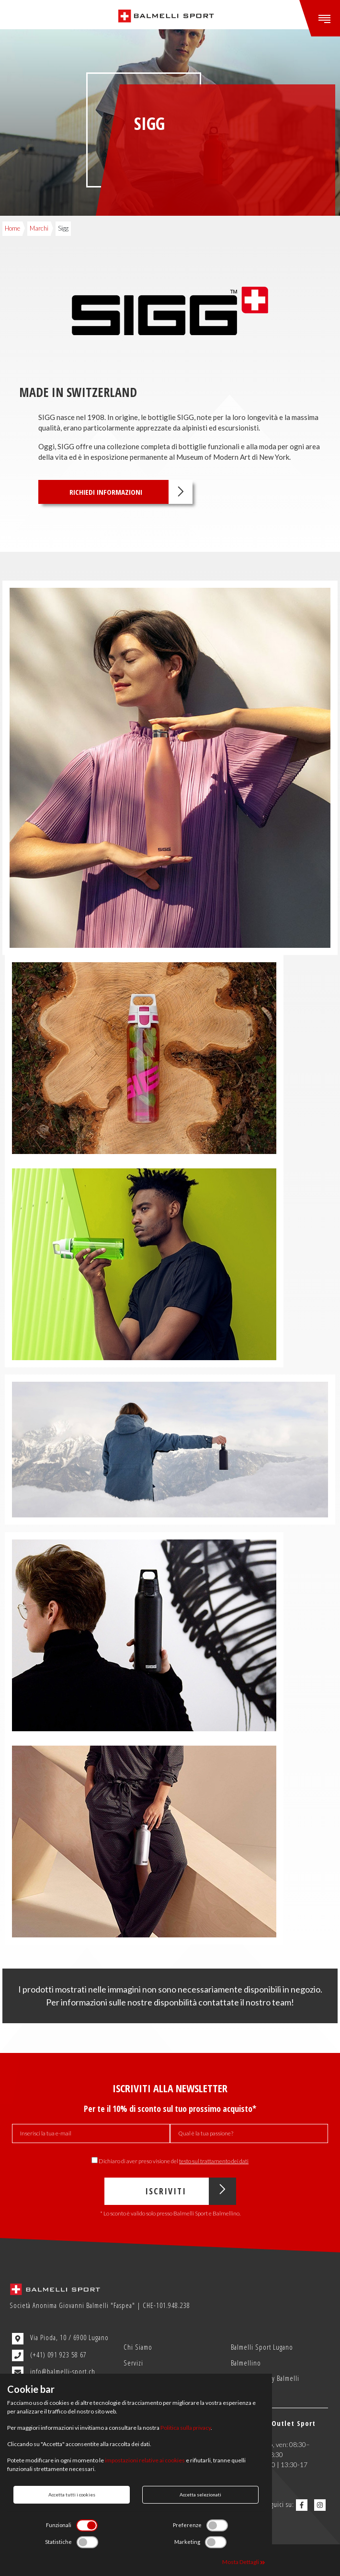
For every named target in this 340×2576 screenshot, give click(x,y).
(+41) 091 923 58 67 (49, 2355)
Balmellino (246, 2362)
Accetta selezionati (200, 2494)
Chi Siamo (138, 2347)
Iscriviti (190, 2191)
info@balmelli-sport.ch (53, 2372)
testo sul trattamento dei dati (214, 2161)
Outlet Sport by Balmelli (265, 2378)
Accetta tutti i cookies (71, 2494)
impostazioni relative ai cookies (145, 2460)
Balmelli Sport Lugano (262, 2347)
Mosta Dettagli (243, 2561)
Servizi (133, 2362)
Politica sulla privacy (185, 2427)
